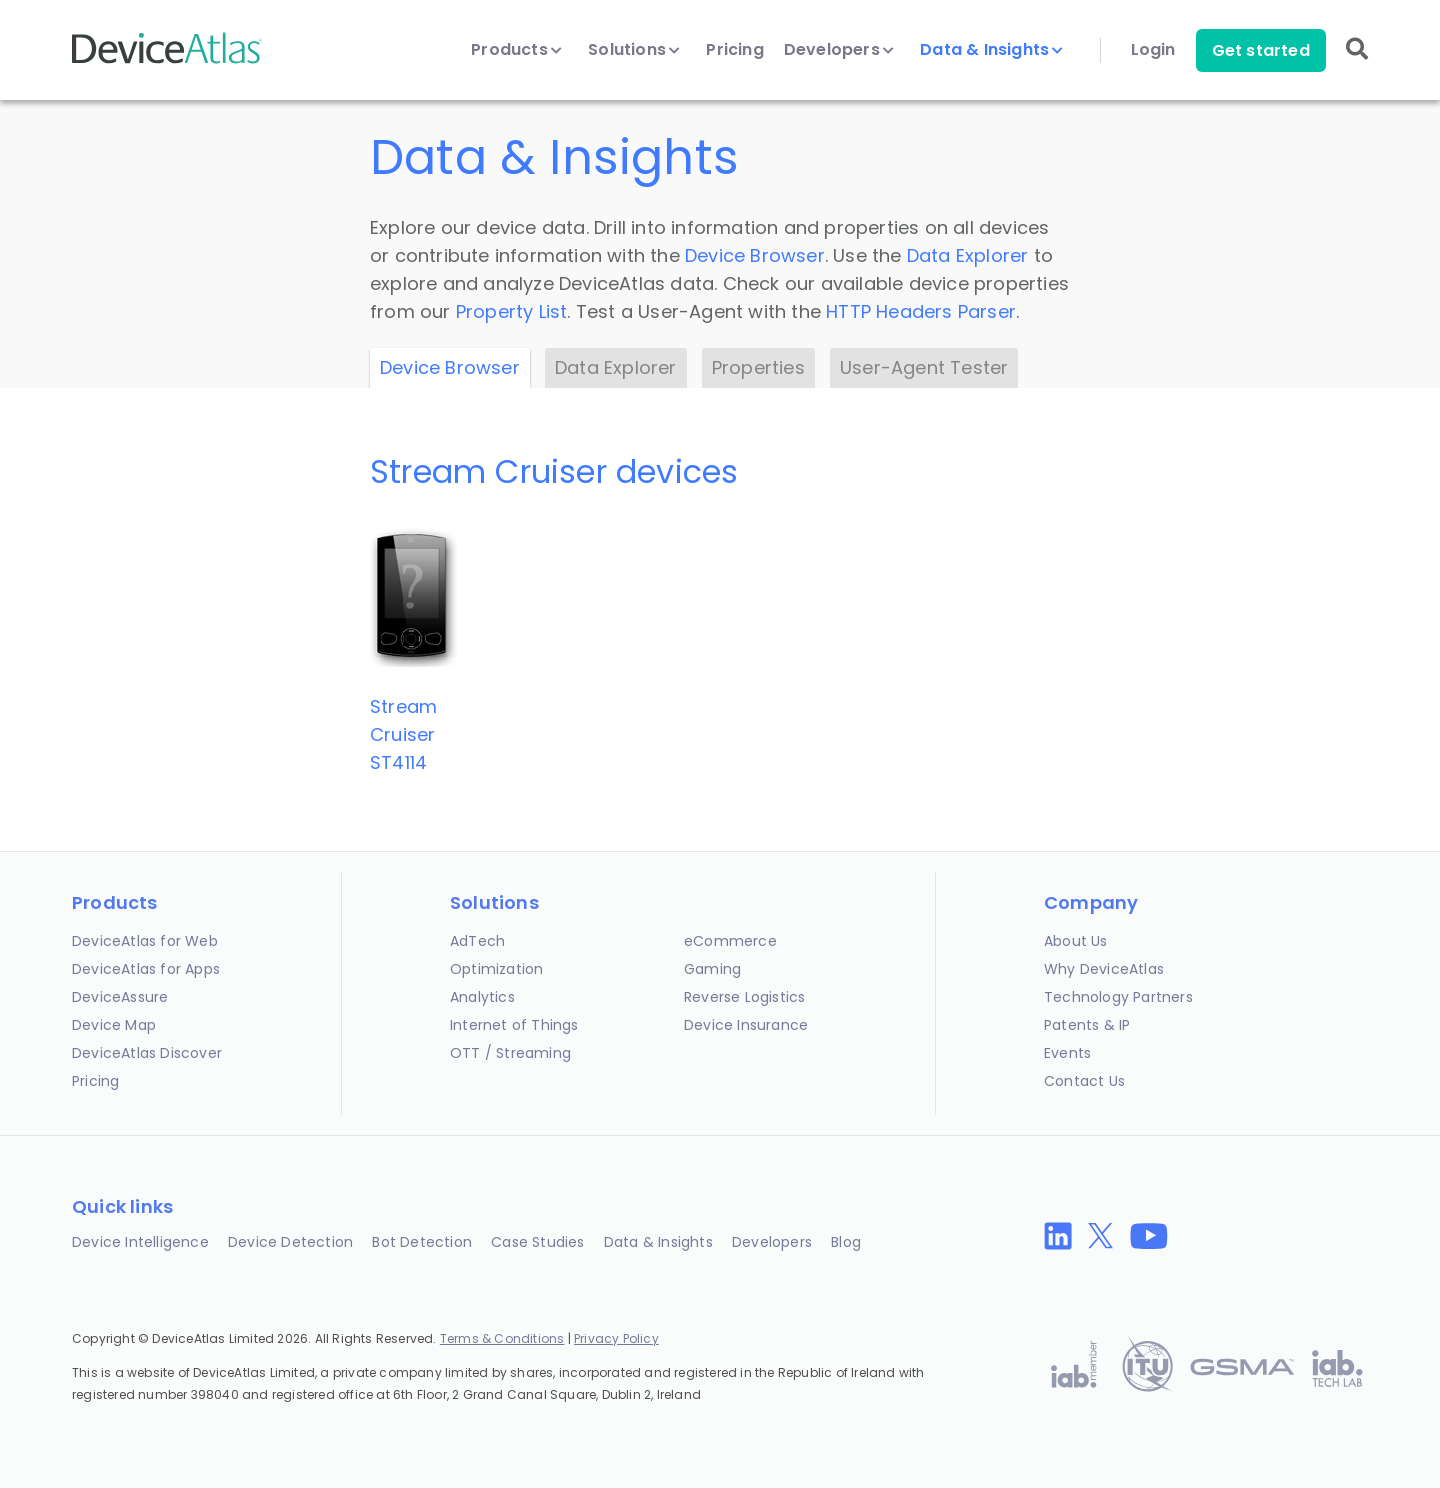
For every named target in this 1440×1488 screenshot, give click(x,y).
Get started (1261, 50)
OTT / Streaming (510, 1053)
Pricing (734, 50)
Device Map (114, 1025)
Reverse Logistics (744, 997)
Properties (758, 367)
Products (516, 50)
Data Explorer (968, 255)
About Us (1076, 941)
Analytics (482, 997)
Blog (846, 1242)
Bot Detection (422, 1242)
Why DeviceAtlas (1104, 969)
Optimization (496, 969)
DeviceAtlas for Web (145, 941)
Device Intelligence (140, 1242)
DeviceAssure (120, 997)
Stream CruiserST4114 (403, 734)
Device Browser (755, 255)
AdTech (477, 941)
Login (1153, 50)
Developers (839, 50)
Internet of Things (514, 1025)
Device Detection (290, 1242)
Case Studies (537, 1242)
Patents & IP (1087, 1025)
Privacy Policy (616, 1338)
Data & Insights (991, 50)
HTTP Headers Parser (921, 311)
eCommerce (730, 941)
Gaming (712, 969)
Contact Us (1084, 1081)
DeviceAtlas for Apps (146, 969)
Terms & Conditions (502, 1338)
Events (1067, 1053)
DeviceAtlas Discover (147, 1053)
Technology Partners (1118, 997)
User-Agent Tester (924, 367)
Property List (512, 311)
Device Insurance (746, 1025)
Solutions (634, 50)
